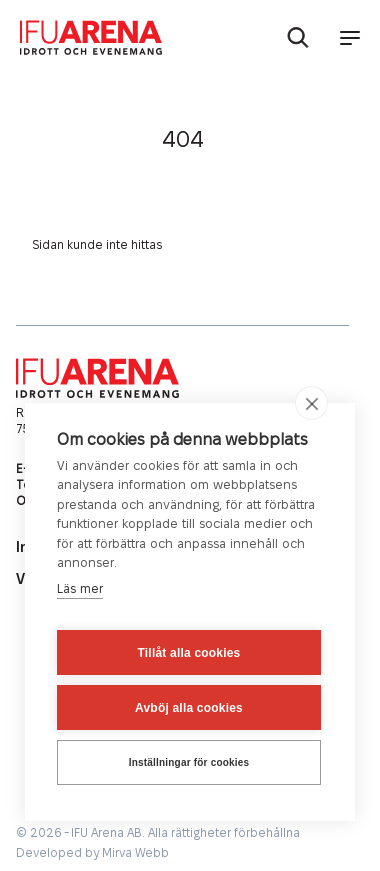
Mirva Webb (135, 853)
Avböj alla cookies (189, 708)
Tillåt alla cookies (189, 653)
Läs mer (80, 589)
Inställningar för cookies (189, 762)
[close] (311, 403)
